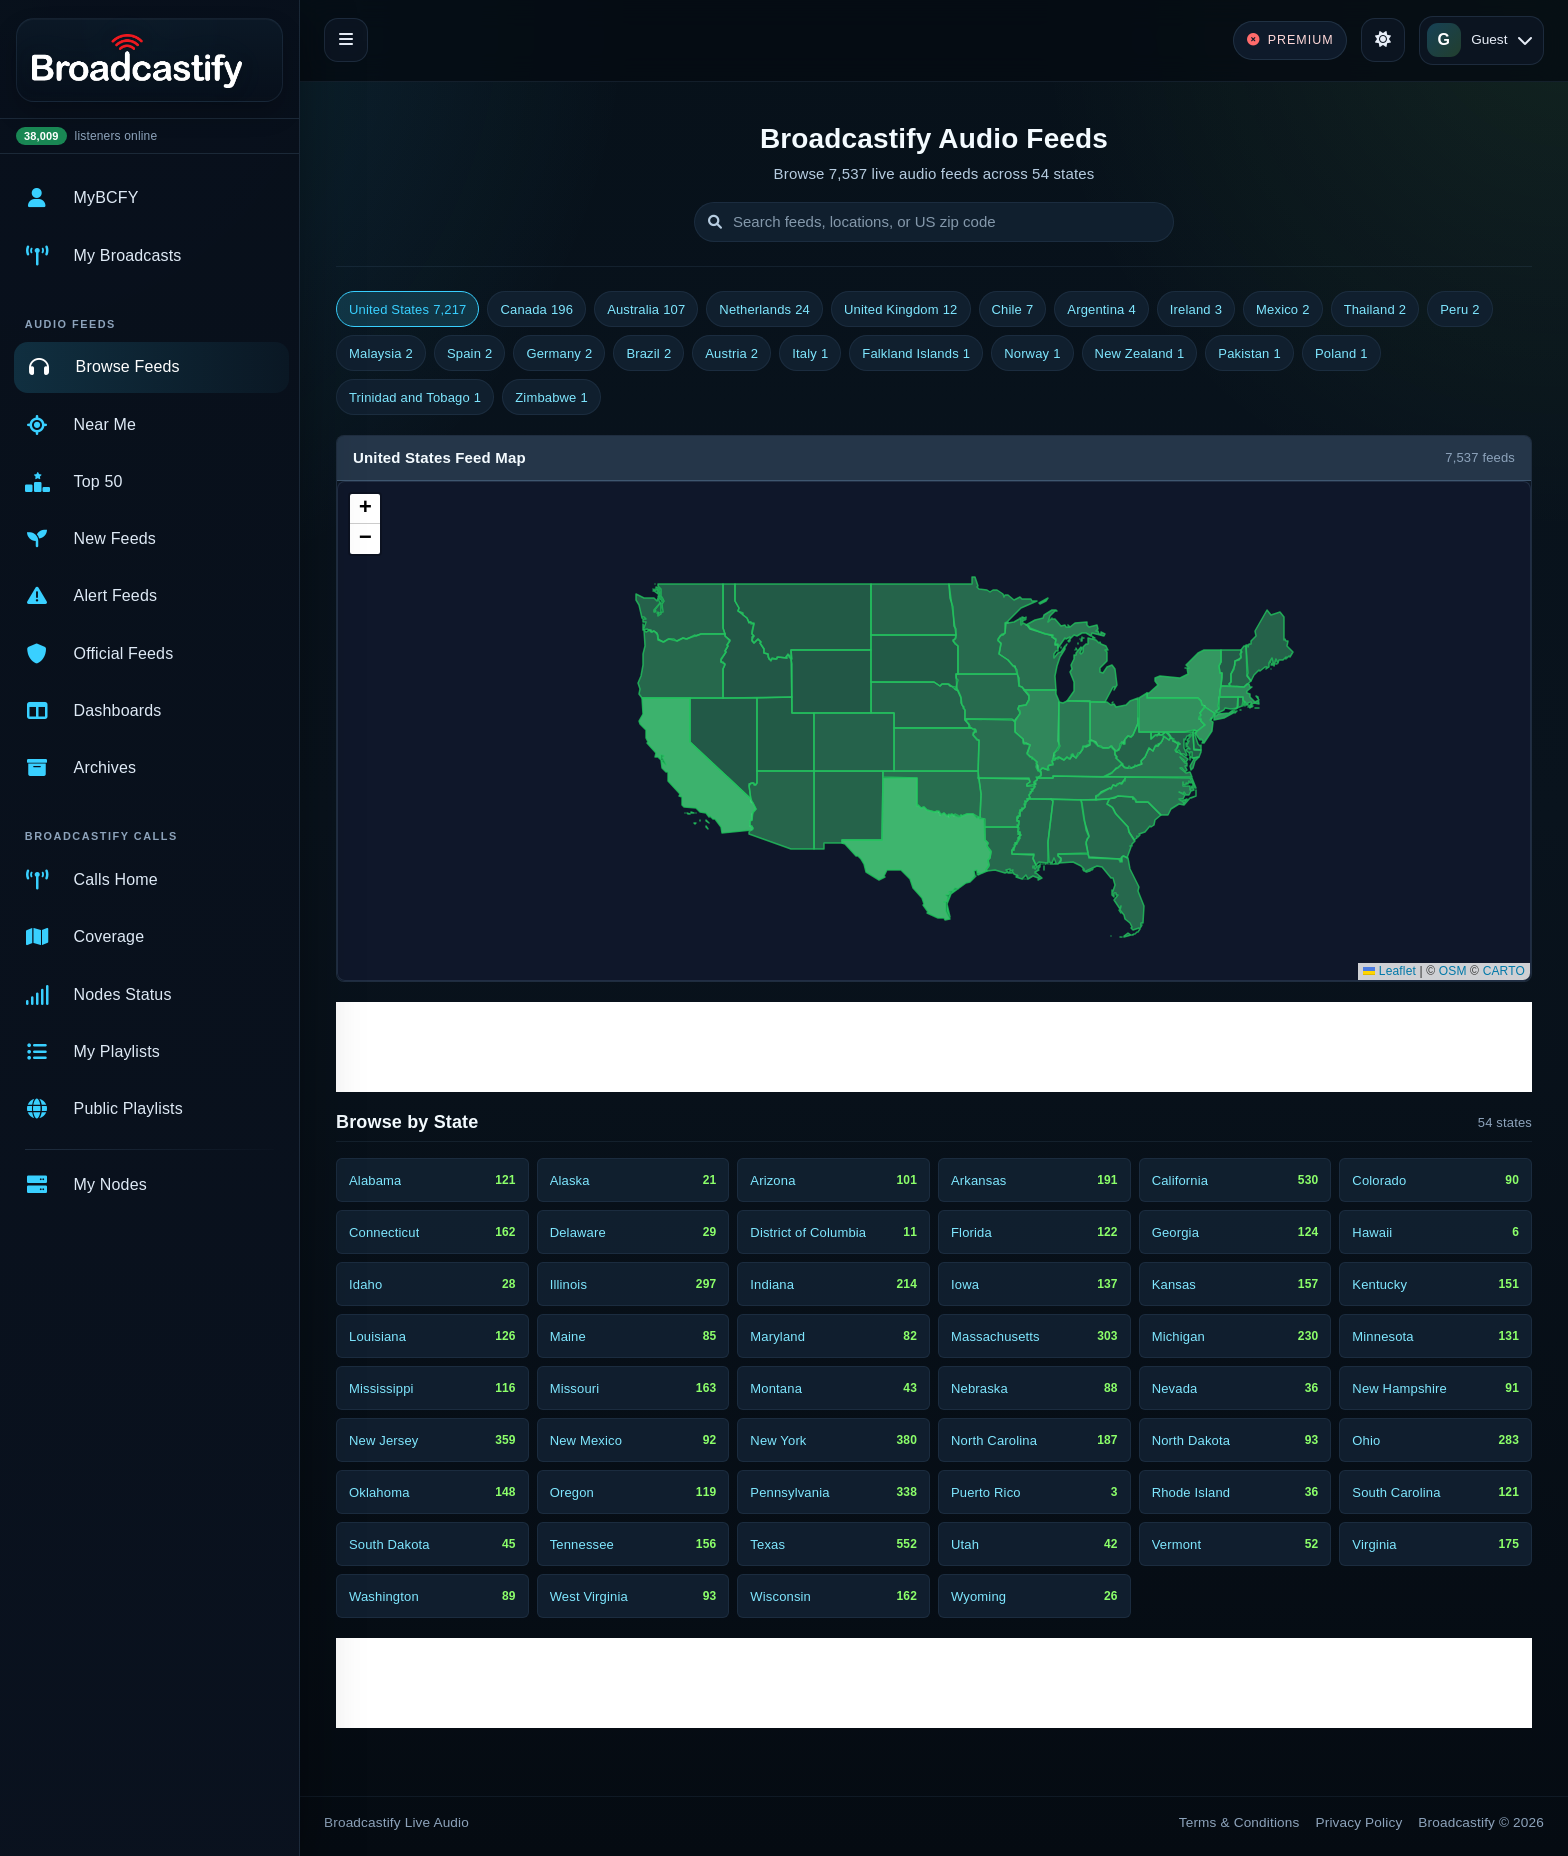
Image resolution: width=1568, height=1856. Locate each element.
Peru (1460, 310)
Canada (536, 310)
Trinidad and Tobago (415, 398)
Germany (559, 354)
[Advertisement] (934, 1047)
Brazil (648, 354)
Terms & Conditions (1239, 1822)
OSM (1453, 971)
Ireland (1196, 310)
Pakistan (1249, 354)
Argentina (1101, 310)
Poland (1341, 354)
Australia (646, 310)
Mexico (1283, 310)
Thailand (1375, 310)
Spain (469, 354)
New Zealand (1140, 354)
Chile (1013, 310)
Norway (1032, 354)
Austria (731, 354)
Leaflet (1389, 971)
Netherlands (764, 310)
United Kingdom (901, 310)
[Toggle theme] (1383, 40)
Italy (810, 354)
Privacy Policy (1359, 1822)
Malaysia (381, 354)
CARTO (1504, 971)
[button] (365, 509)
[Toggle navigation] (346, 40)
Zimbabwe (551, 398)
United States (407, 310)
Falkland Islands (916, 354)
